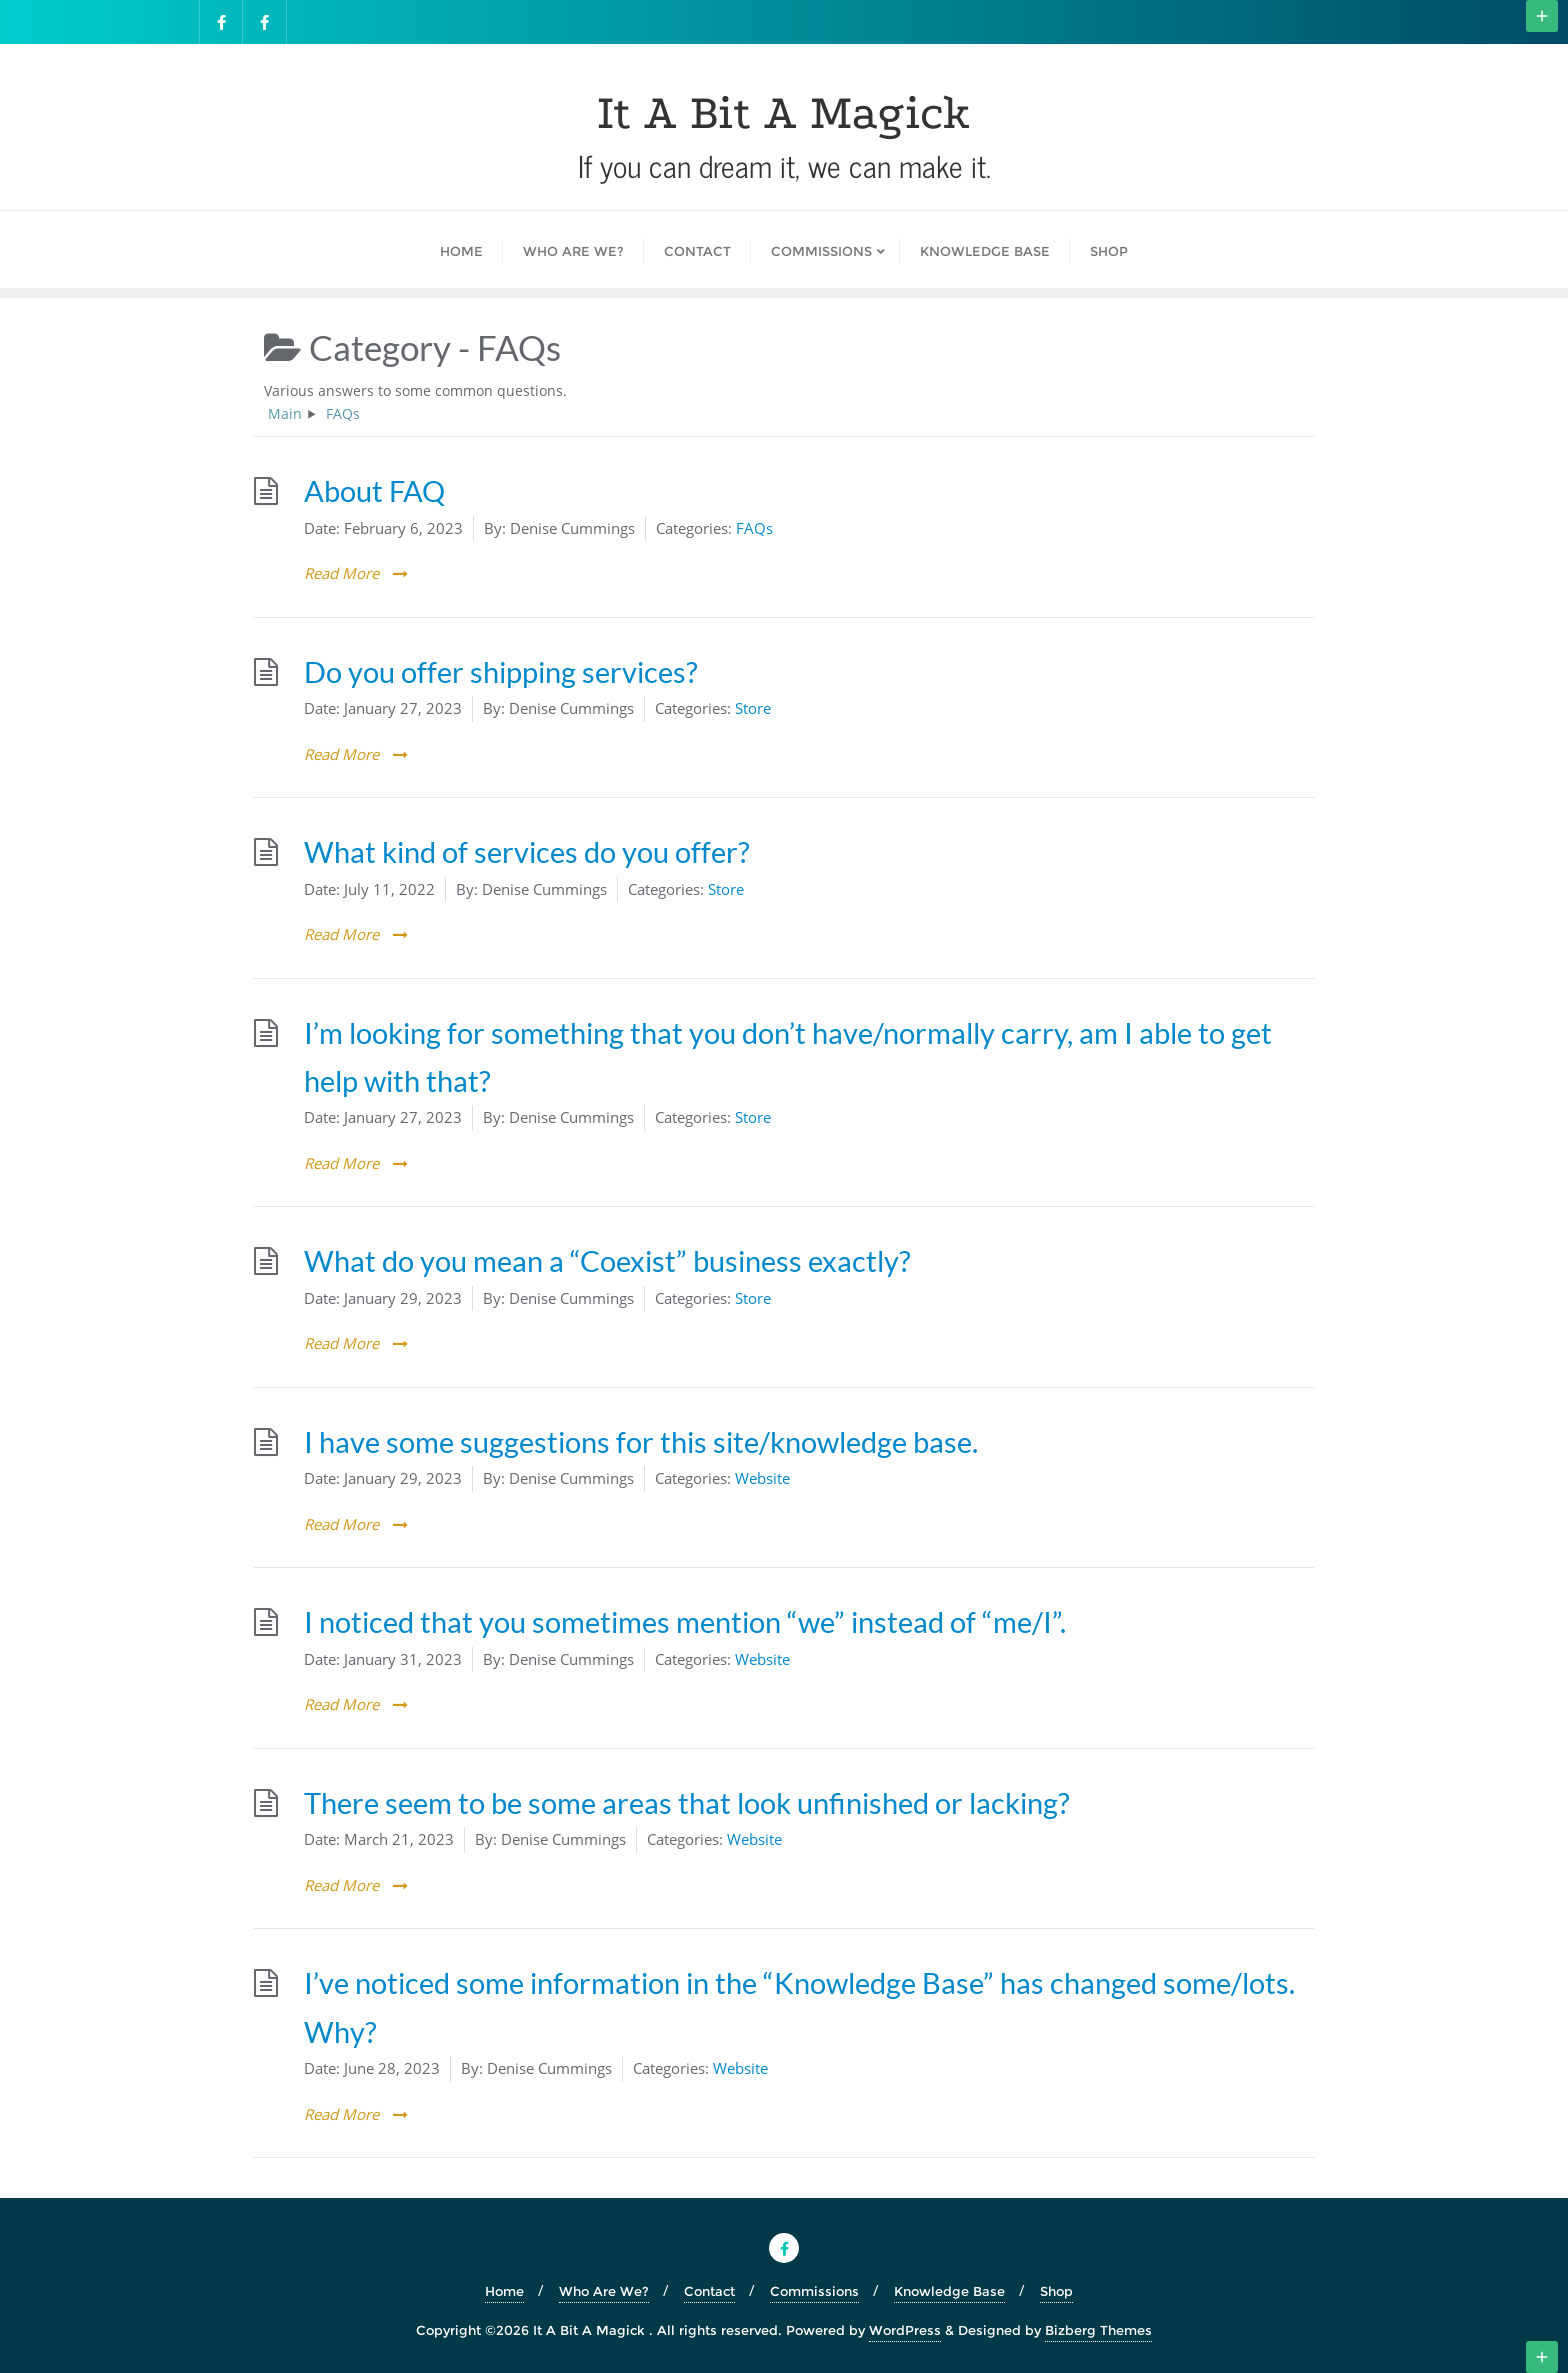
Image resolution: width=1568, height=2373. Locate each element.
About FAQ (374, 491)
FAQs (754, 528)
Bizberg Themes (1098, 2330)
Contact (709, 2291)
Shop (1056, 2291)
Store (753, 708)
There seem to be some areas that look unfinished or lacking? (687, 1803)
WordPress (905, 2330)
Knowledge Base (949, 2291)
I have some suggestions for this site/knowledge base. (641, 1442)
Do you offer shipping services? (501, 672)
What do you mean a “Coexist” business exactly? (607, 1261)
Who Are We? (604, 2291)
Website (762, 1478)
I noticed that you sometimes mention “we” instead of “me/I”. (685, 1622)
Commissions (814, 2291)
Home (504, 2291)
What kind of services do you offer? (527, 852)
